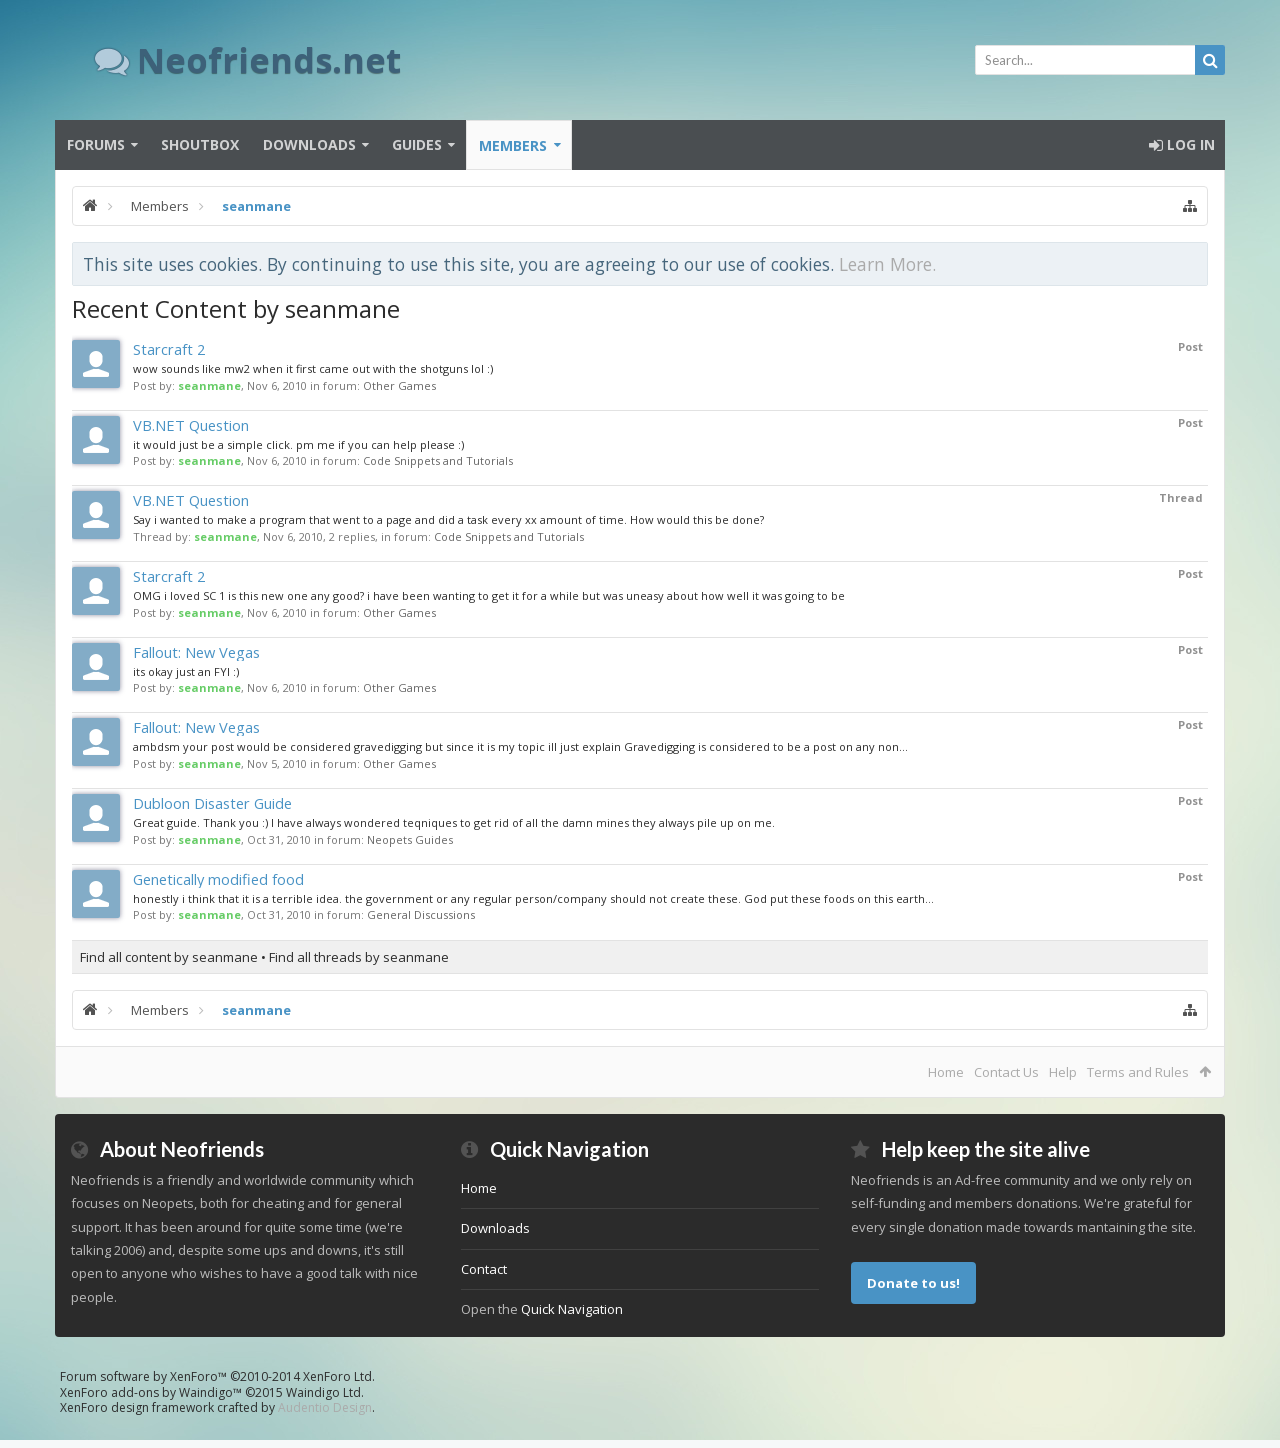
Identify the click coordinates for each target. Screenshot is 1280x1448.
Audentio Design (325, 1407)
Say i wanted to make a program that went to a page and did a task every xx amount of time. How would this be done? (448, 519)
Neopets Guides (410, 839)
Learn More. (887, 264)
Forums (96, 144)
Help (1063, 1072)
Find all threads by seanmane (359, 957)
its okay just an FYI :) (186, 671)
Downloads (309, 144)
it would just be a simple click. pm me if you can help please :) (298, 444)
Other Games (399, 385)
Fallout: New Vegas (196, 652)
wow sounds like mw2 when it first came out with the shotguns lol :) (313, 368)
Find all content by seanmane (169, 957)
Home (946, 1072)
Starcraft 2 (169, 349)
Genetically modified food (218, 879)
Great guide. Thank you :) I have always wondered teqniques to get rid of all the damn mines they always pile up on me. (454, 822)
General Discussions (421, 914)
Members (513, 145)
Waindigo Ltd (323, 1392)
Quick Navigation (572, 1309)
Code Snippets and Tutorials (438, 460)
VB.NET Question (191, 425)
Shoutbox (200, 144)
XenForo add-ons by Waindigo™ (151, 1392)
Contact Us (1006, 1072)
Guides (417, 144)
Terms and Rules (1138, 1072)
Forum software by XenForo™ (217, 1376)
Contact (484, 1269)
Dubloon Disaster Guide (212, 803)
